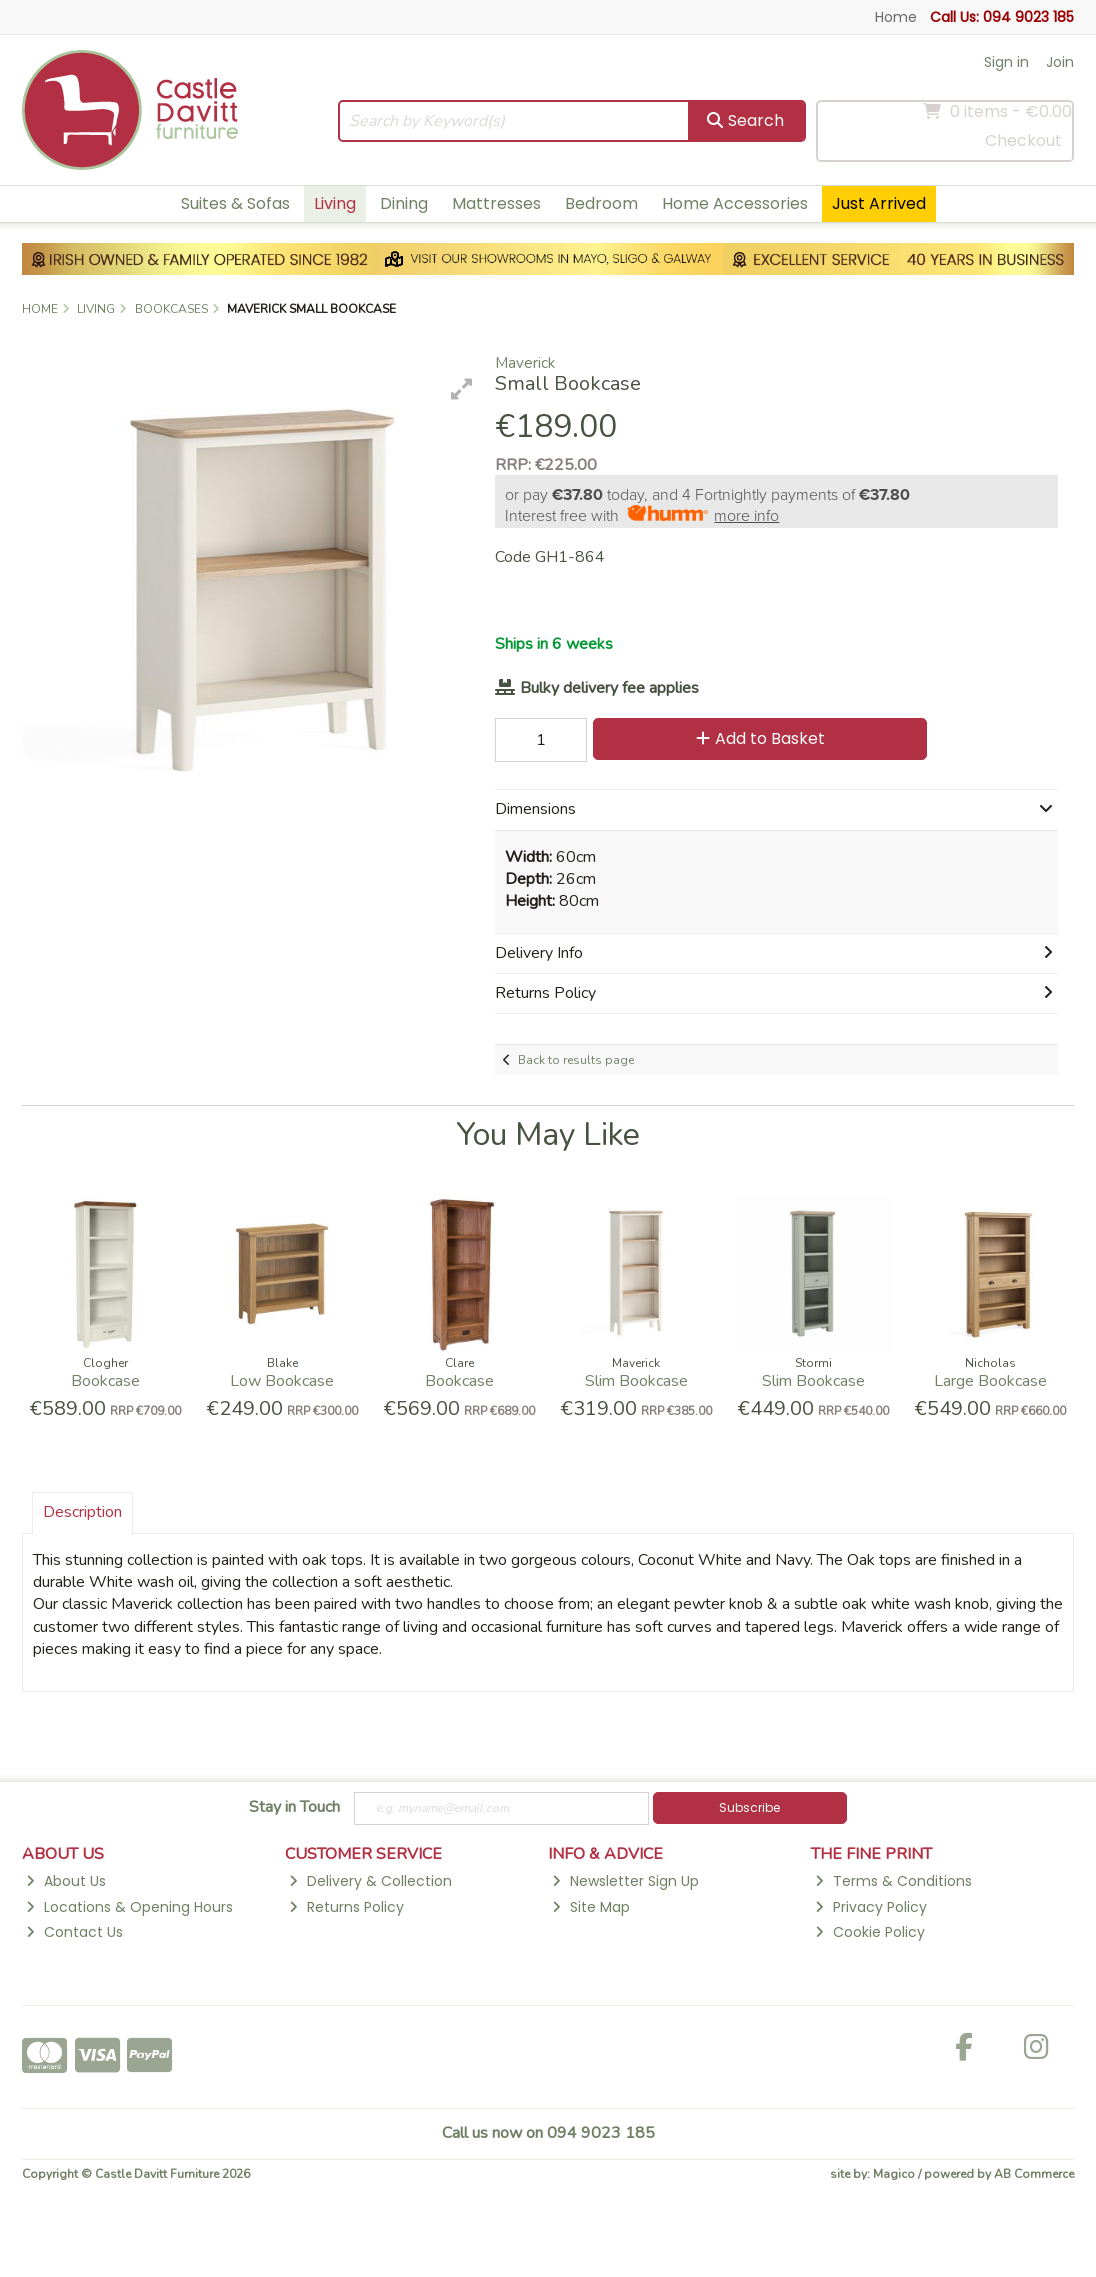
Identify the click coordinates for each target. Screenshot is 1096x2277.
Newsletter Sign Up (625, 1881)
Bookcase (105, 1381)
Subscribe (749, 1807)
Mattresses (496, 203)
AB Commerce (1034, 2174)
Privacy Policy (870, 1907)
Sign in (1006, 62)
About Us (65, 1881)
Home (896, 17)
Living (335, 203)
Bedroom (601, 203)
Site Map (590, 1907)
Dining (404, 203)
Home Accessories (735, 203)
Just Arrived (879, 203)
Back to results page (576, 1060)
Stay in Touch (294, 1808)
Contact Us (74, 1932)
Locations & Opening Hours (129, 1907)
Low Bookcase (282, 1381)
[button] (462, 389)
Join (1060, 62)
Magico (894, 2174)
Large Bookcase (990, 1381)
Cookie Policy (869, 1932)
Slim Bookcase (636, 1381)
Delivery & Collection (370, 1881)
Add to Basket (760, 738)
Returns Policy (346, 1907)
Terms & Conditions (893, 1881)
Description (82, 1512)
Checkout (1023, 140)
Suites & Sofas (235, 203)
